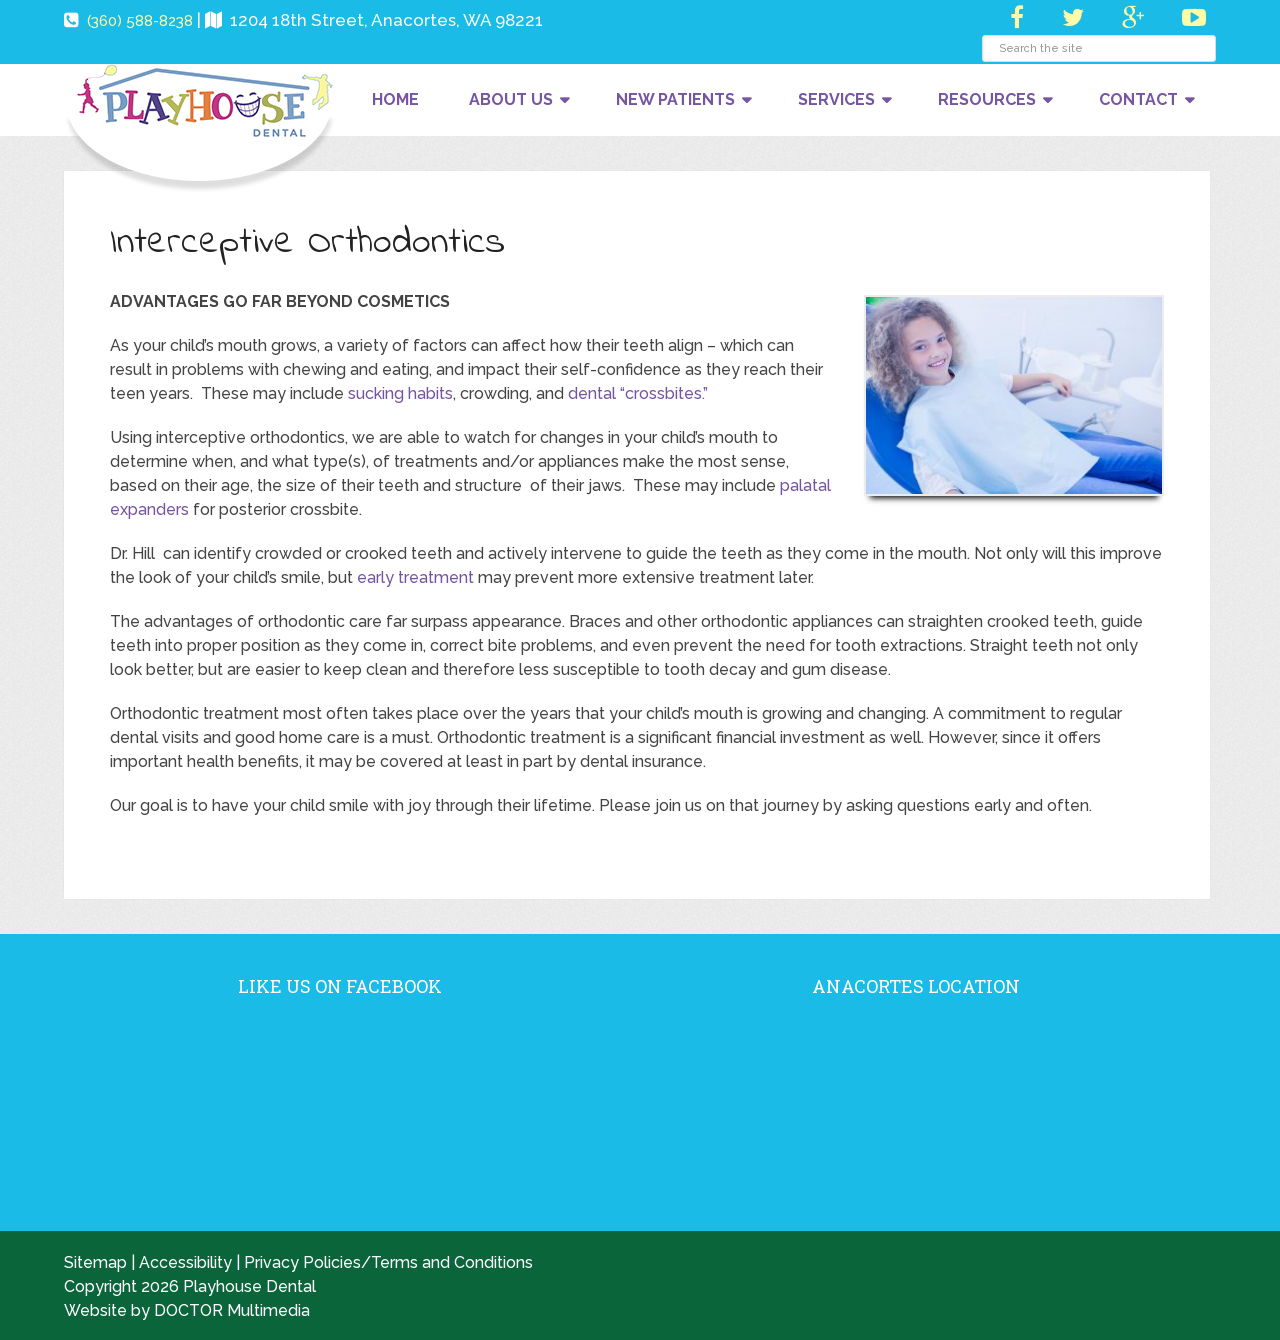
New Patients (675, 99)
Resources (987, 99)
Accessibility (185, 1262)
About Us (511, 99)
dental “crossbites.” (638, 393)
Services (836, 99)
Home (395, 99)
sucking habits (400, 393)
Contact (1138, 99)
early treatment (415, 577)
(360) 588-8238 (140, 21)
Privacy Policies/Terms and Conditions (388, 1262)
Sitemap (95, 1262)
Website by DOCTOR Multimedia (187, 1310)
